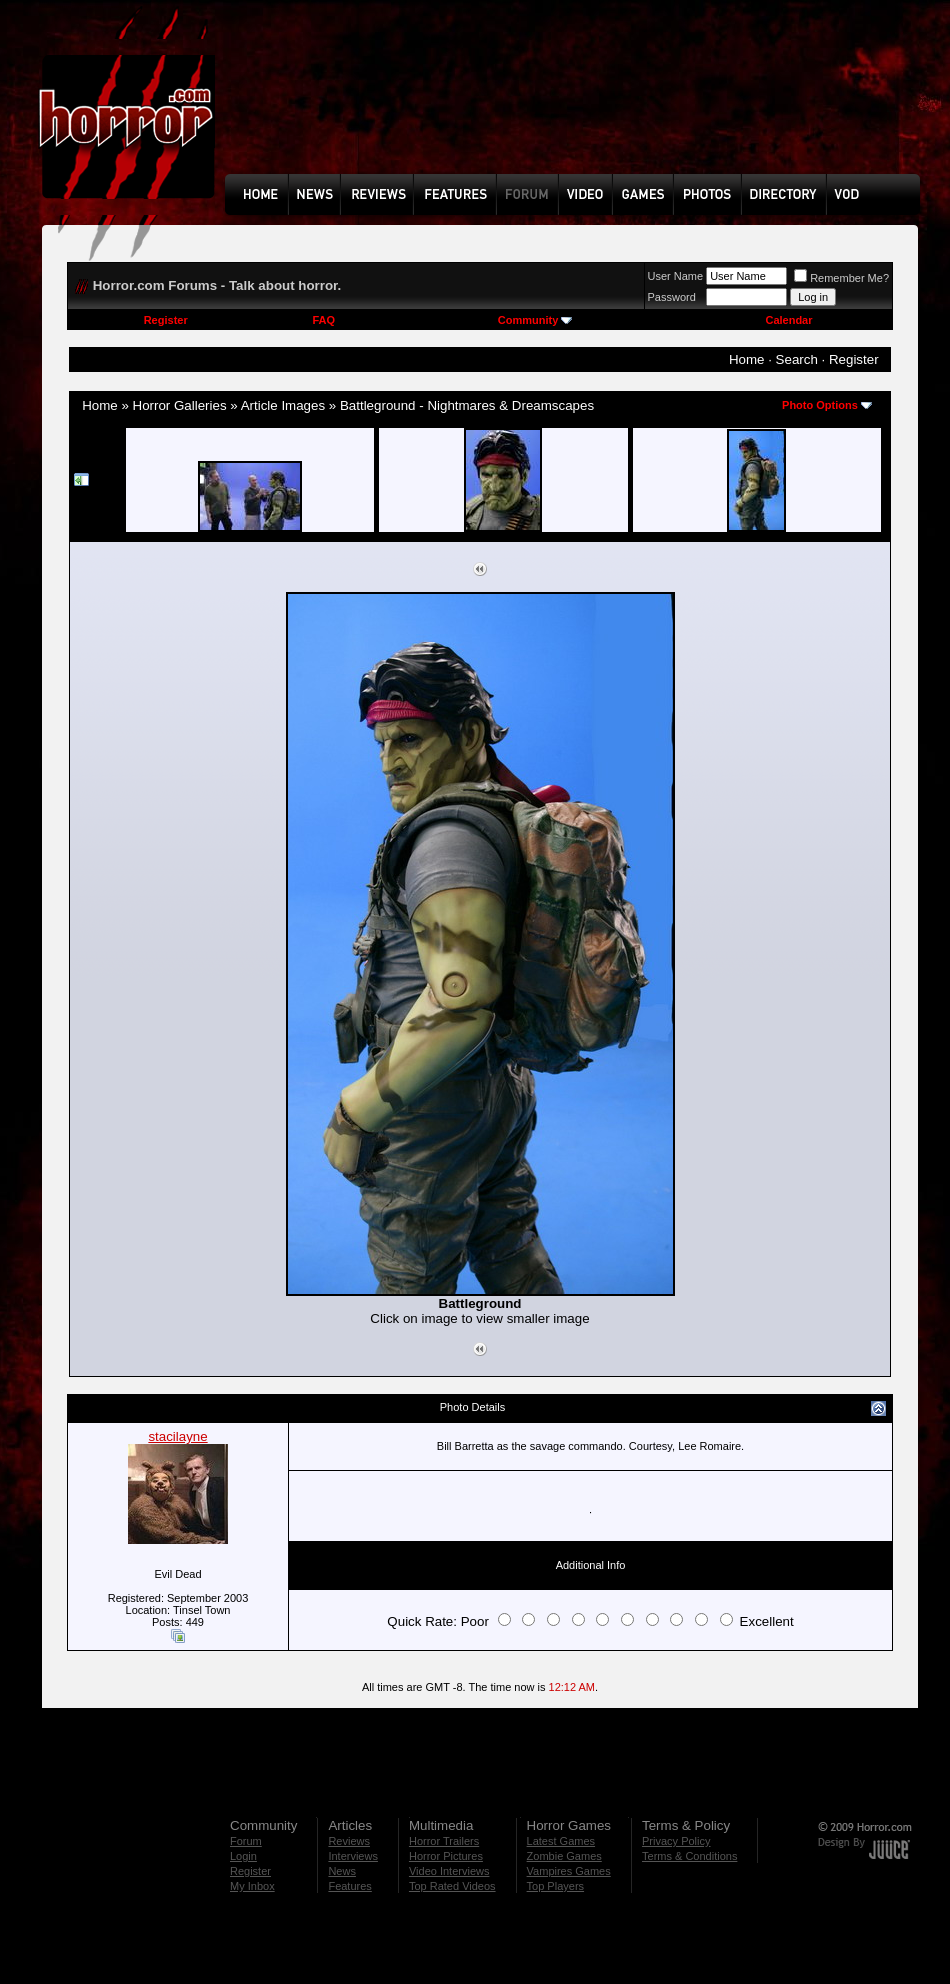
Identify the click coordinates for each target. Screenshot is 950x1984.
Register (166, 320)
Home (747, 359)
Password (672, 297)
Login (243, 1856)
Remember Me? (841, 278)
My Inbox (252, 1886)
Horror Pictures (446, 1856)
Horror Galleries (180, 405)
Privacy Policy (676, 1841)
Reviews (349, 1841)
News (342, 1871)
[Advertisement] (295, 101)
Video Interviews (449, 1871)
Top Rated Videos (452, 1886)
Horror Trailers (444, 1841)
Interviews (353, 1856)
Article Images (283, 405)
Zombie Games (564, 1856)
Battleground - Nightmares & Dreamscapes (467, 405)
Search (797, 359)
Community (535, 320)
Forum (246, 1841)
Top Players (555, 1886)
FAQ (323, 320)
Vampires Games (569, 1871)
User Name (676, 276)
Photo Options (820, 405)
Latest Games (561, 1841)
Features (349, 1886)
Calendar (788, 320)
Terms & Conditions (689, 1856)
